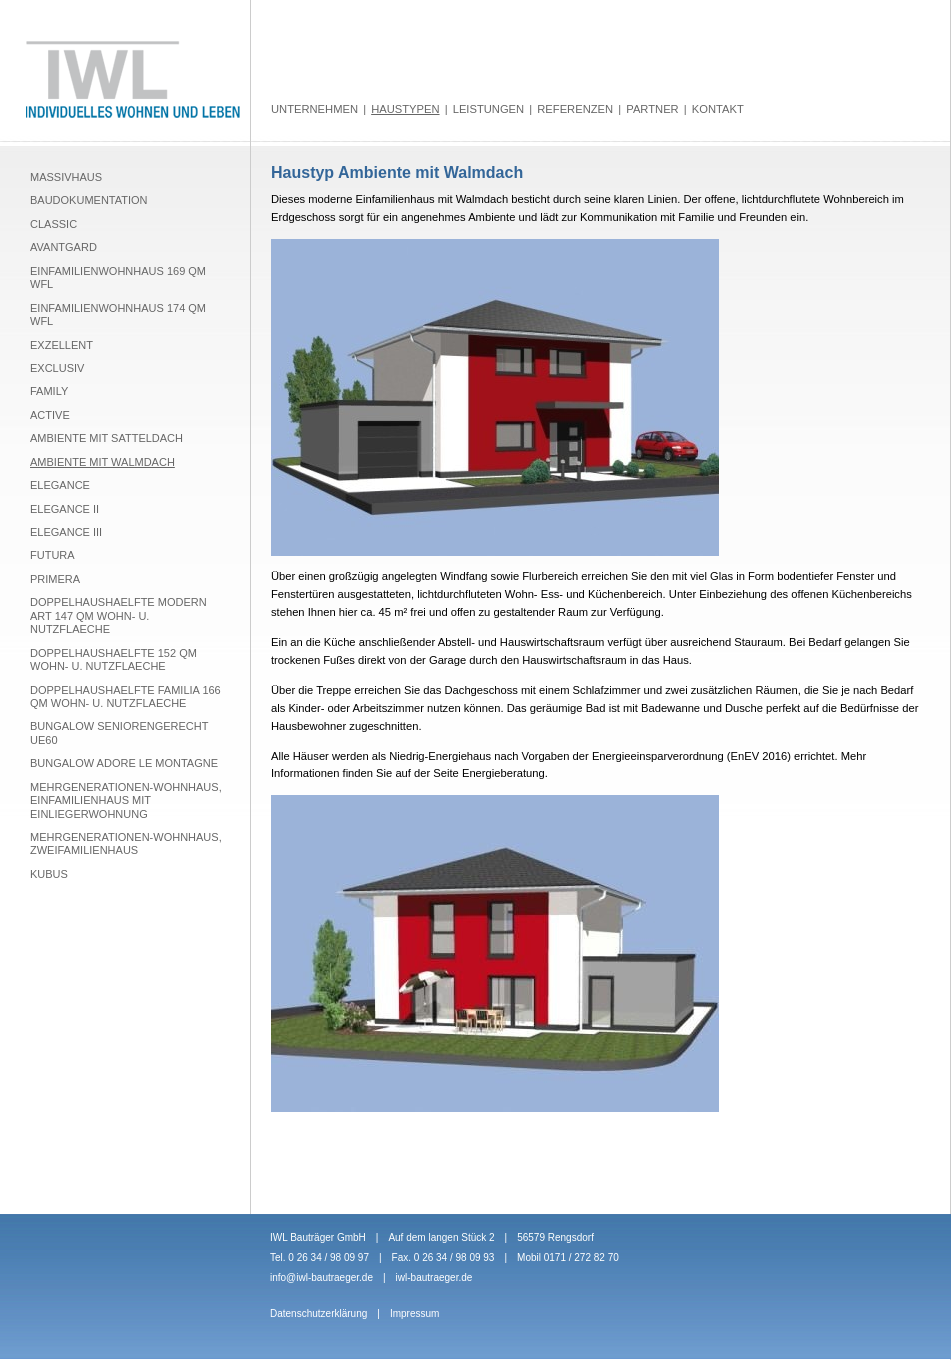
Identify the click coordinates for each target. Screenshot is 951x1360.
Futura (52, 555)
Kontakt (718, 109)
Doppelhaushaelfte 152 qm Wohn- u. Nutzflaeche (113, 659)
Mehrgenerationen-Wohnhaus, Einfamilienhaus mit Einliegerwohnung (126, 800)
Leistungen (489, 109)
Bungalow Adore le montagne (124, 763)
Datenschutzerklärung (318, 1313)
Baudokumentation (89, 200)
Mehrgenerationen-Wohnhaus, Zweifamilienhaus (126, 843)
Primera (55, 579)
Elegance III (66, 532)
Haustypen (405, 109)
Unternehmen (314, 109)
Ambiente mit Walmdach (102, 462)
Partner (652, 109)
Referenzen (575, 109)
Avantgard (63, 247)
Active (50, 415)
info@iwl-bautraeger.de (321, 1277)
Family (49, 391)
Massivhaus (66, 177)
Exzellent (61, 345)
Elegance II (64, 509)
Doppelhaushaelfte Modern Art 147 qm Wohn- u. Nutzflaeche (118, 615)
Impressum (414, 1313)
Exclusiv (57, 368)
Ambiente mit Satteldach (106, 438)
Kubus (49, 874)
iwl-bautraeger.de (434, 1277)
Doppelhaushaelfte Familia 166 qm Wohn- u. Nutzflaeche (125, 696)
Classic (53, 224)
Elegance (60, 485)
